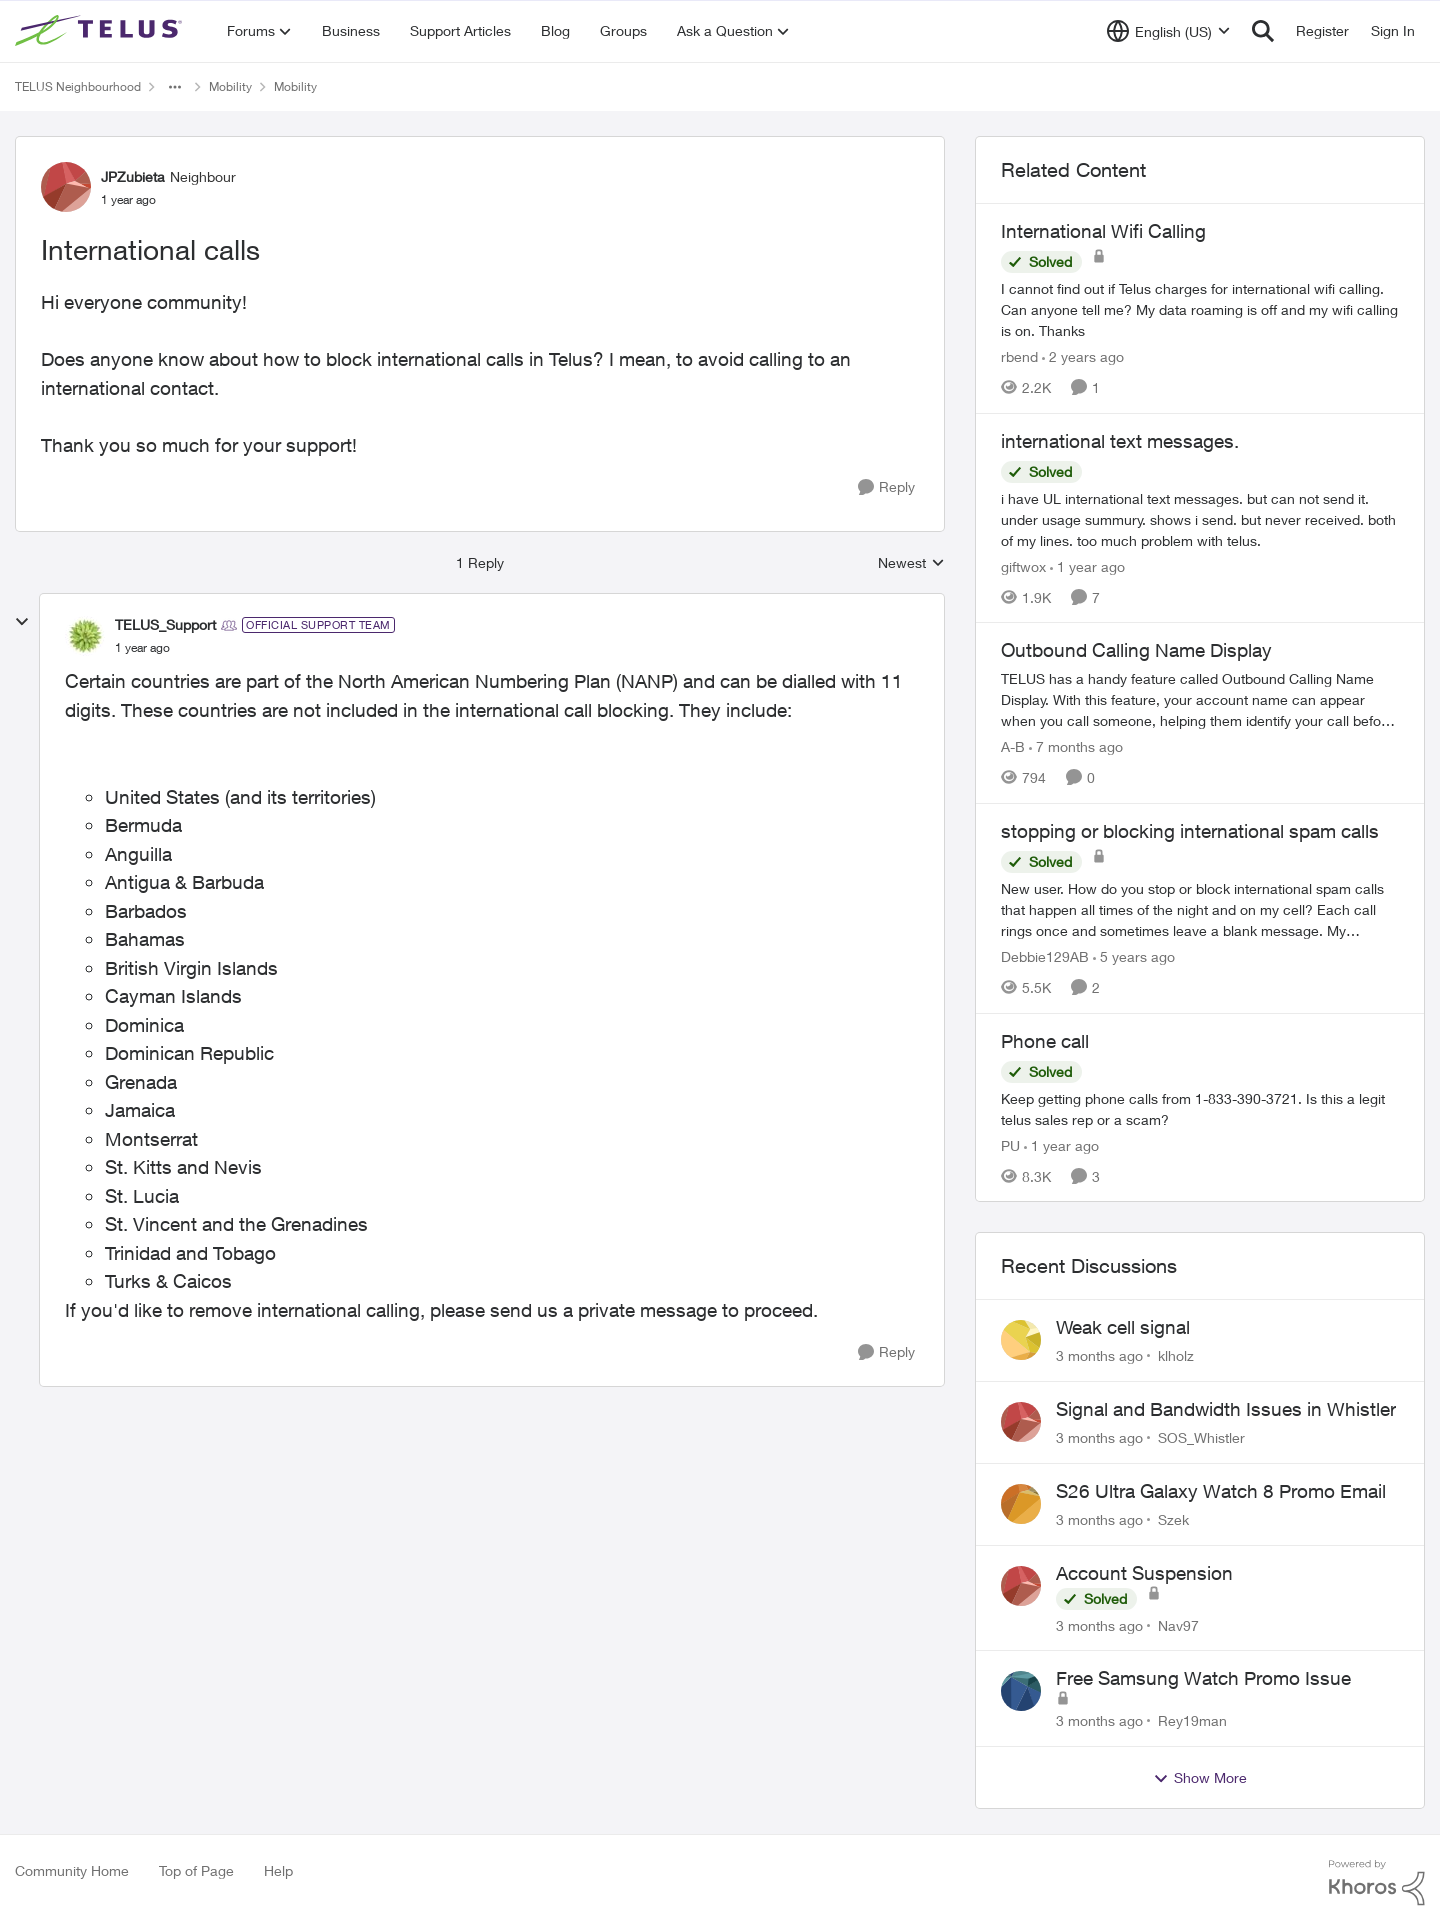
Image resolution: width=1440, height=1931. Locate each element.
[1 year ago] (1087, 565)
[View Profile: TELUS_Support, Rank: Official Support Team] (85, 636)
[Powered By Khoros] (1377, 1883)
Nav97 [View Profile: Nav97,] (1178, 1624)
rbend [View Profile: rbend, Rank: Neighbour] (1019, 356)
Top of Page (196, 1870)
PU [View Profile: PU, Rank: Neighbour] (1010, 1144)
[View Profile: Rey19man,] (1021, 1691)
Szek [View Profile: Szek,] (1173, 1519)
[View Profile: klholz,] (1021, 1340)
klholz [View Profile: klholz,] (1176, 1355)
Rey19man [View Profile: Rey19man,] (1192, 1720)
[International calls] (142, 648)
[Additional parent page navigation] (175, 87)
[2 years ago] (1083, 356)
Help (278, 1870)
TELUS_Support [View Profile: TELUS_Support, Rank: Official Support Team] (165, 624)
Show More (1200, 1778)
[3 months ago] (1099, 1355)
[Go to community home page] (101, 31)
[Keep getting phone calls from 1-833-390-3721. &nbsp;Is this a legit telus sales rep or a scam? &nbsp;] (1200, 1108)
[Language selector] (1168, 31)
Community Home (72, 1870)
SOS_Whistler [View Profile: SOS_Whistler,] (1201, 1437)
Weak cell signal (1123, 1327)
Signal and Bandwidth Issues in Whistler (1226, 1409)
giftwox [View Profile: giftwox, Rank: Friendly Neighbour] (1023, 565)
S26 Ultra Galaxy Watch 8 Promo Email (1221, 1491)
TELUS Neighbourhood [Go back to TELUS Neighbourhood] (78, 86)
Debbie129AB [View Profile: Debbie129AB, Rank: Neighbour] (1045, 956)
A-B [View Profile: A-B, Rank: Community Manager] (1013, 746)
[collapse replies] (22, 622)
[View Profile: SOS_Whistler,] (1021, 1422)
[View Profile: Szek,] (1021, 1504)
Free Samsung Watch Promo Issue (1203, 1678)
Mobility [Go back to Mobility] (230, 86)
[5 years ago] (1134, 956)
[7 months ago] (1076, 746)
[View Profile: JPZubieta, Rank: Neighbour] (66, 187)
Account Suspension (1144, 1573)
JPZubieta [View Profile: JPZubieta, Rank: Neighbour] (133, 176)
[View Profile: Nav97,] (1021, 1586)
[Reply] (886, 487)
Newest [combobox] (911, 563)
